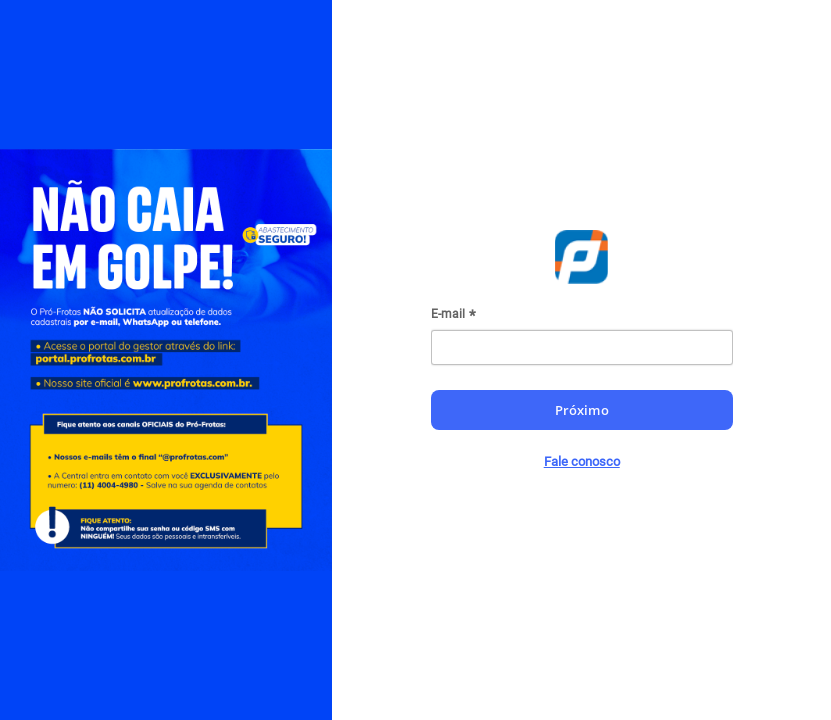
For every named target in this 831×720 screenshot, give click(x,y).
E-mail (448, 314)
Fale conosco (582, 461)
